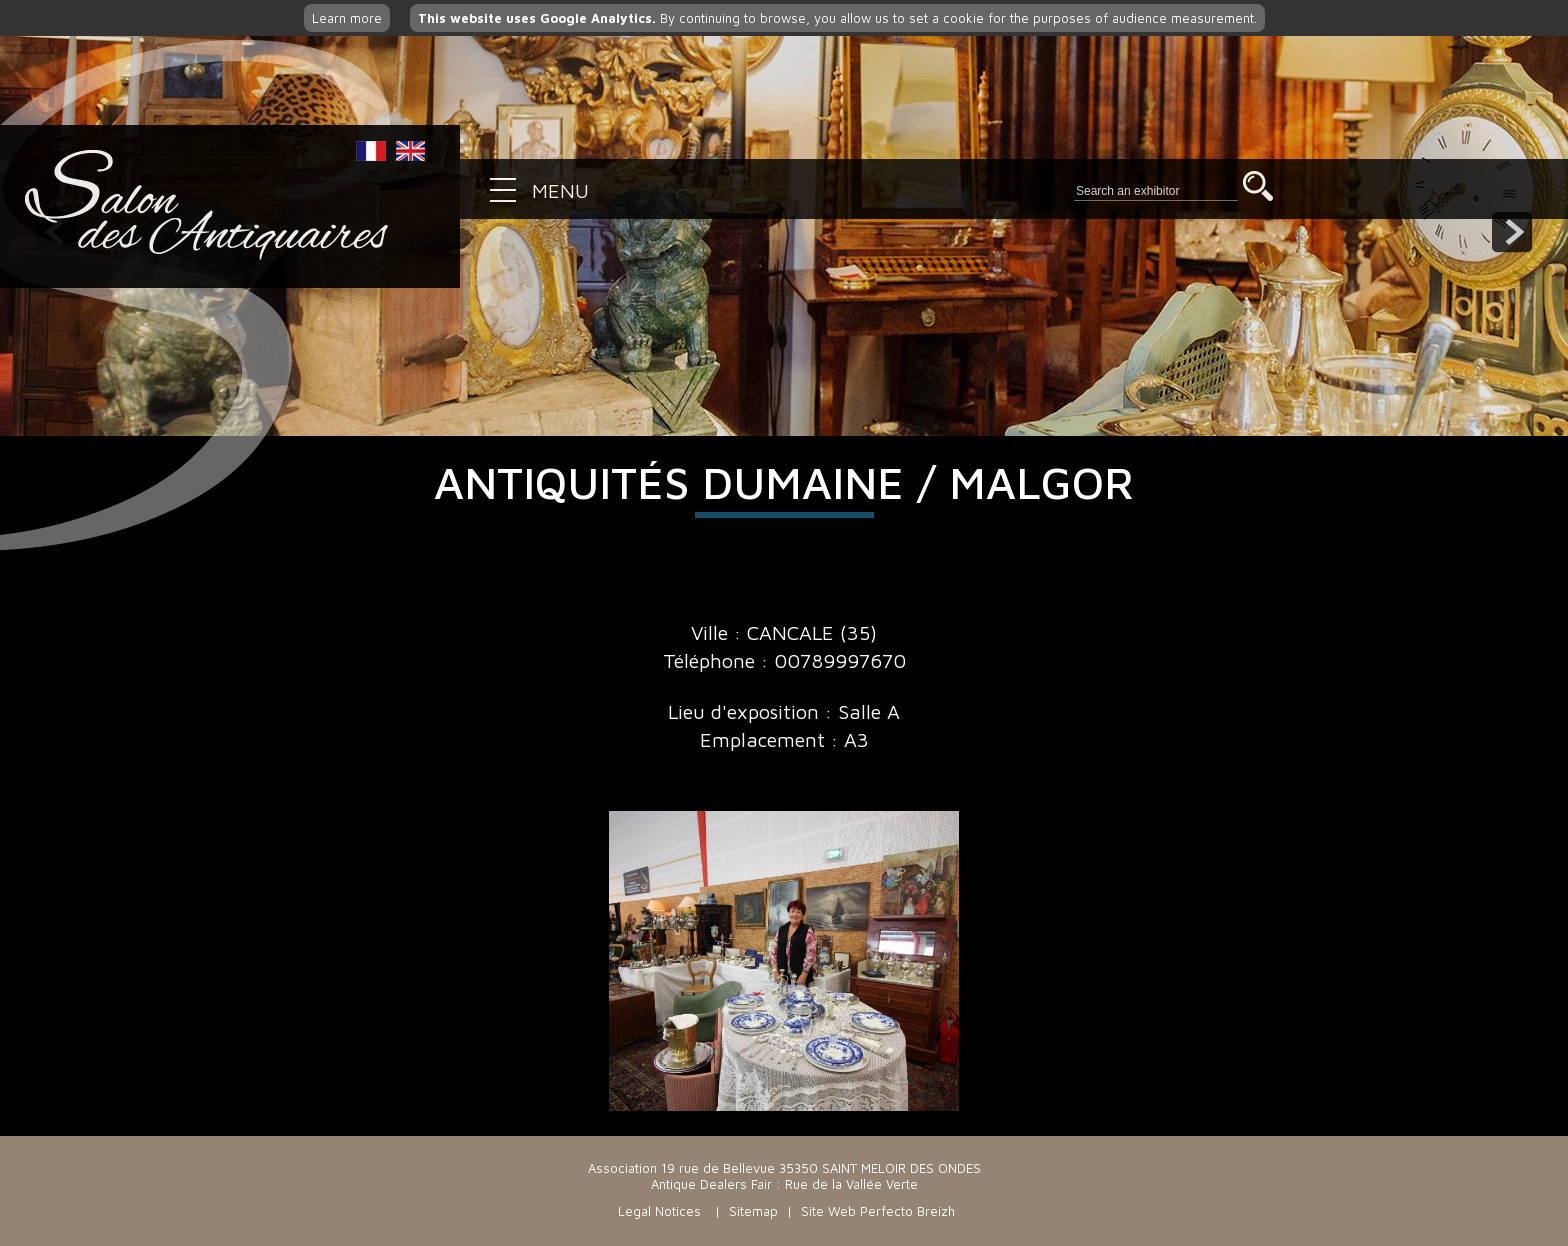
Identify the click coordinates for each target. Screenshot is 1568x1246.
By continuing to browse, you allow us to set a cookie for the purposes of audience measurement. (837, 18)
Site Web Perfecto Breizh (878, 1211)
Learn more (347, 18)
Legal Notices (659, 1211)
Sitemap (753, 1211)
